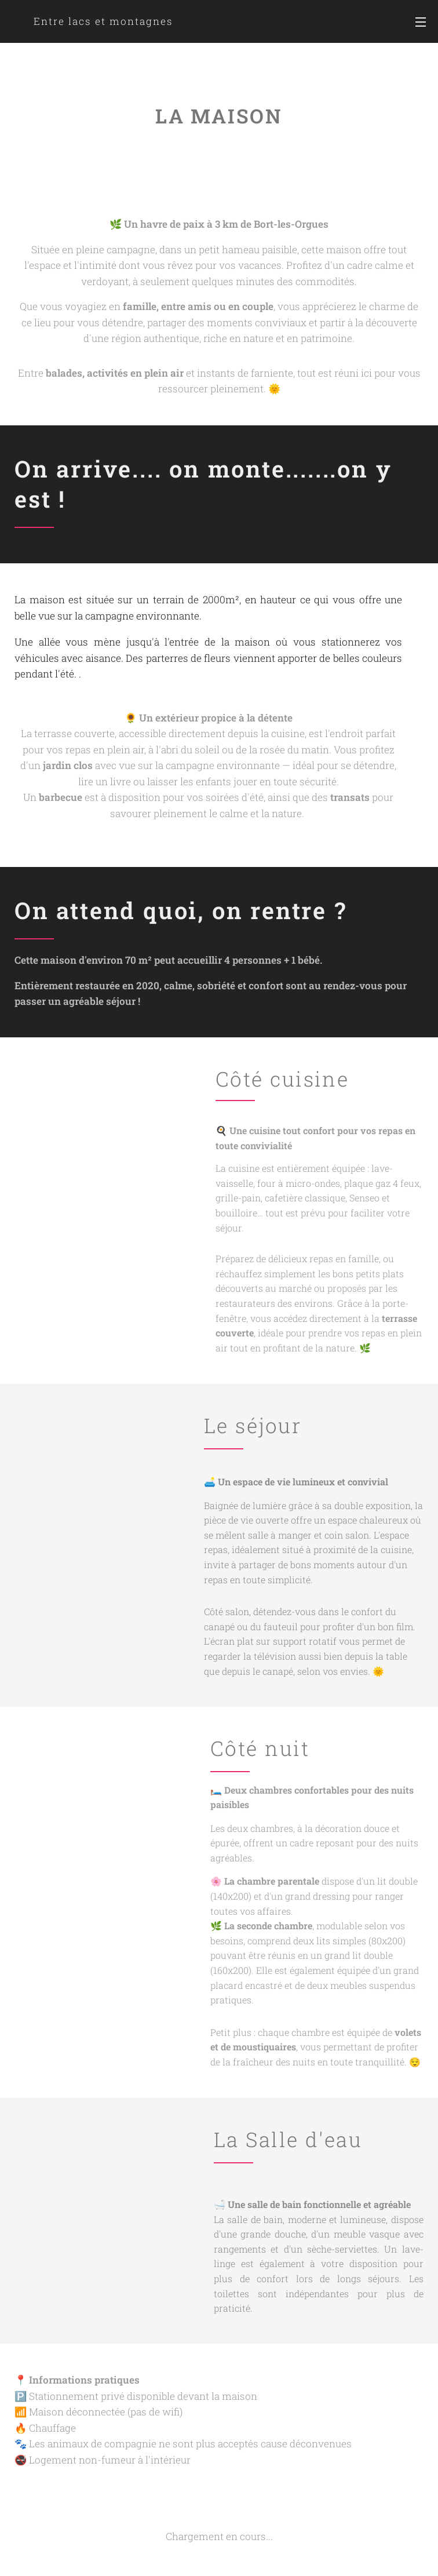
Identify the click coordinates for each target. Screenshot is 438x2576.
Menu (420, 22)
